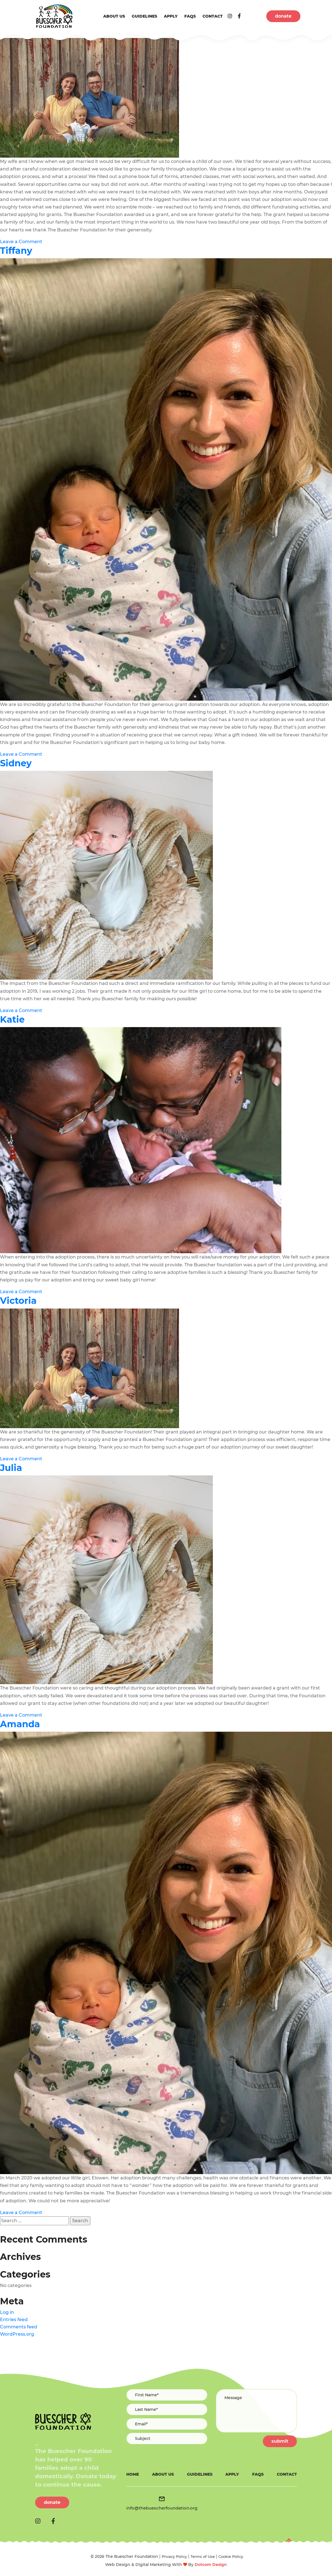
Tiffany (16, 250)
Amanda (20, 1724)
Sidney (16, 763)
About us (114, 16)
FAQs (190, 16)
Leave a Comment (21, 241)
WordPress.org (17, 2334)
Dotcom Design (211, 2564)
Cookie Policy (230, 2556)
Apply (171, 16)
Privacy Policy (174, 2556)
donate (283, 16)
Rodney (18, 30)
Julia (11, 1467)
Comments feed (18, 2326)
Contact (213, 16)
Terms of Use (202, 2556)
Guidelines (144, 16)
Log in (7, 2312)
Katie (12, 1019)
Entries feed (14, 2319)
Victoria (18, 1300)
